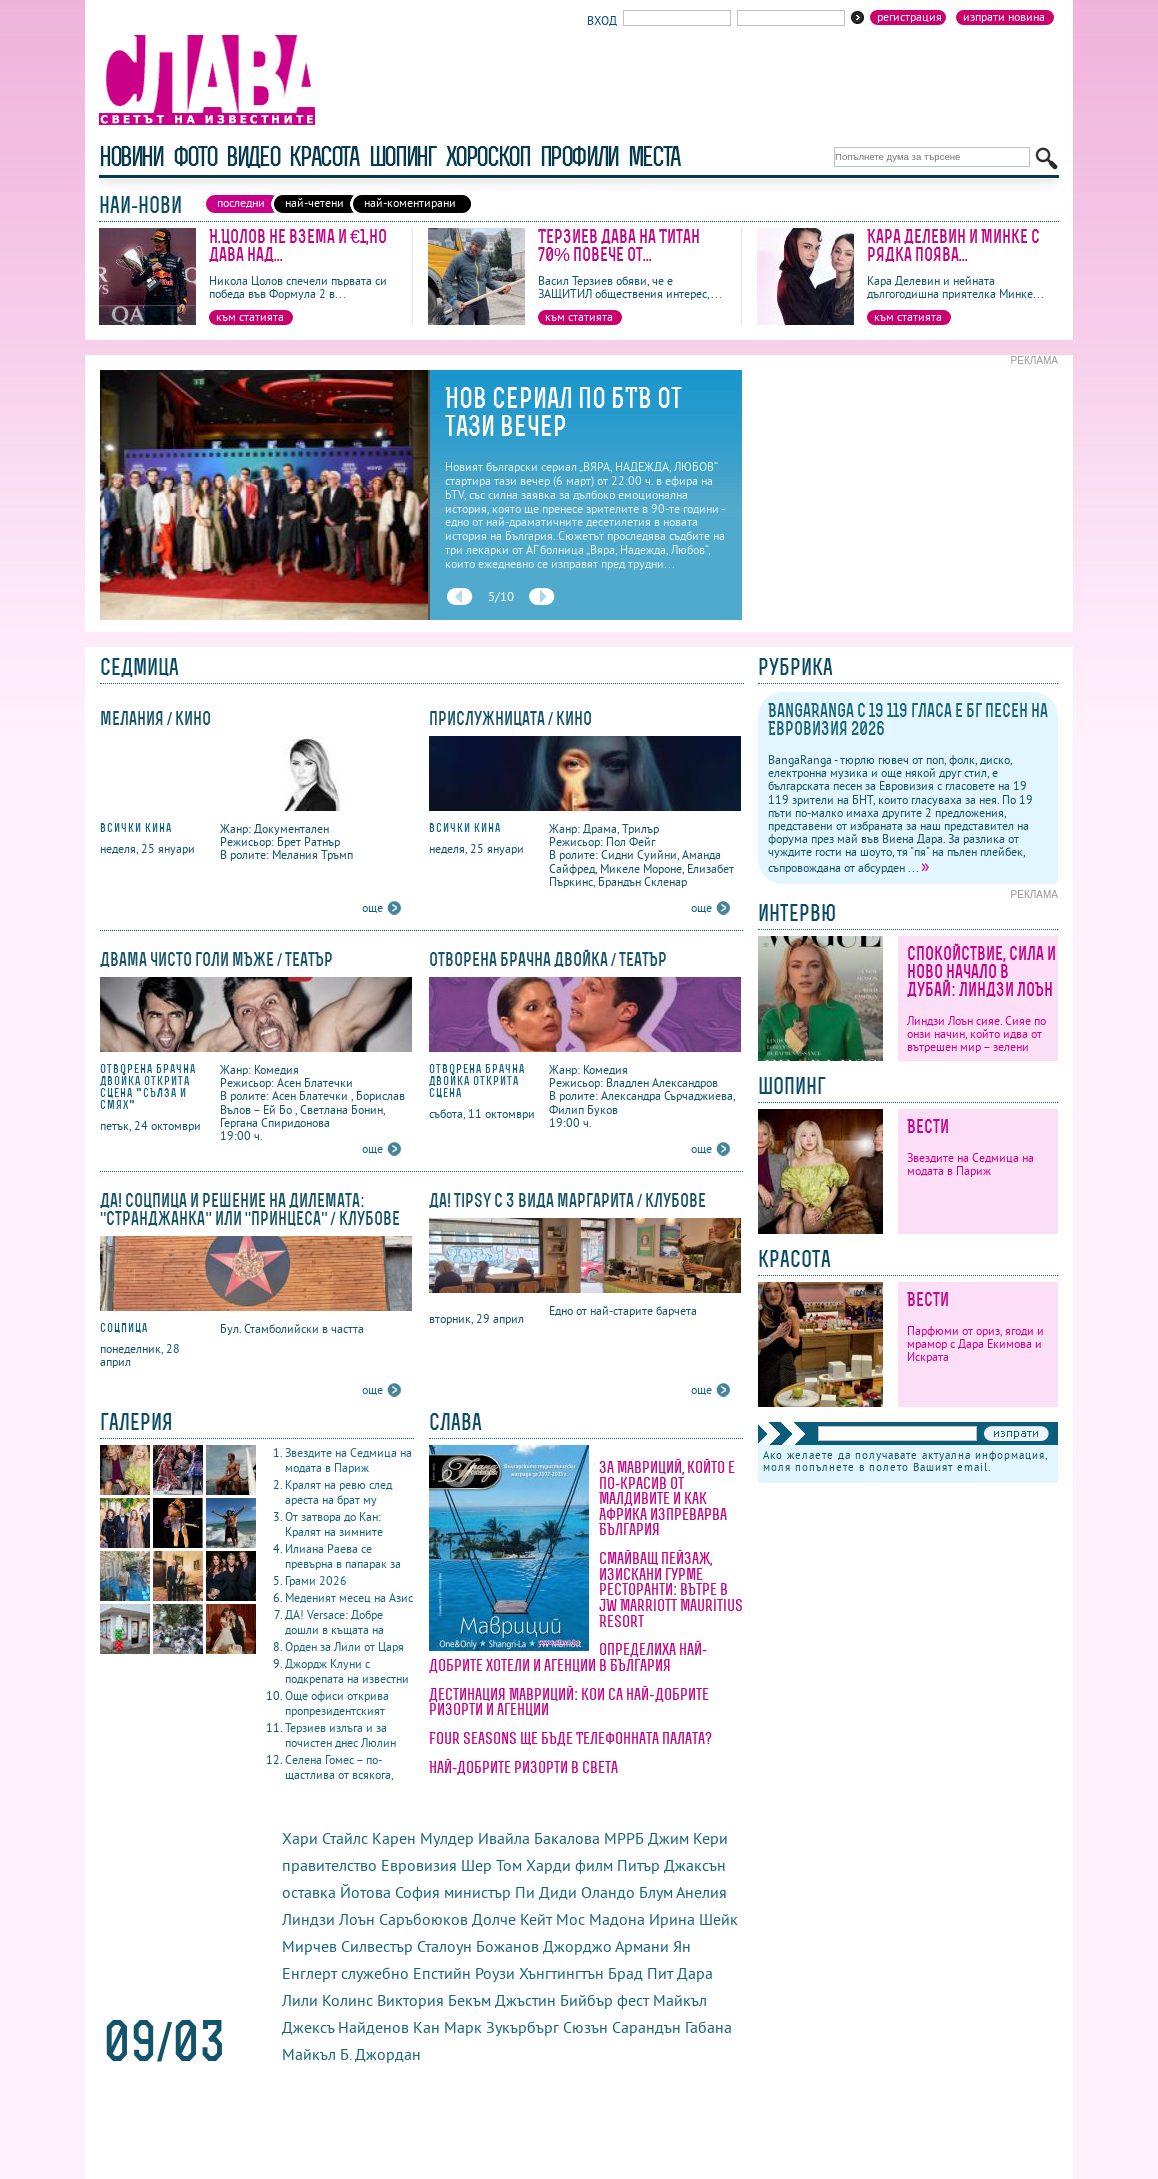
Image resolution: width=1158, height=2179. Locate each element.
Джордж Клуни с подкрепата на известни (347, 1671)
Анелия (701, 1892)
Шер (476, 1865)
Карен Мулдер (423, 1838)
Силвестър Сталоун (406, 1946)
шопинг (402, 156)
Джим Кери (688, 1838)
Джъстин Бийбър (554, 2000)
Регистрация (909, 17)
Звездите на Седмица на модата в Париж (348, 1460)
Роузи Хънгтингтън (539, 1973)
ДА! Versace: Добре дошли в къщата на (334, 1622)
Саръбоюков (423, 1919)
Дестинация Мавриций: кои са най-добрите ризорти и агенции (569, 1702)
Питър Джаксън (671, 1865)
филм (594, 1865)
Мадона (617, 1919)
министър (477, 1892)
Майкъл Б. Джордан (351, 2054)
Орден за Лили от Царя (344, 1646)
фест (633, 2000)
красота (323, 156)
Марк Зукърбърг (501, 2027)
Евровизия (419, 1865)
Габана (708, 2027)
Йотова (365, 1892)
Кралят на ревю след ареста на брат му (338, 1492)
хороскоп (488, 156)
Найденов (373, 2027)
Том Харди (533, 1865)
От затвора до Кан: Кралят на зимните (334, 1524)
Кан (426, 2027)
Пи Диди (546, 1892)
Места (654, 156)
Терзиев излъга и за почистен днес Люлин (340, 1735)
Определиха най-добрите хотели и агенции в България (568, 1657)
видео (252, 156)
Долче (494, 1919)
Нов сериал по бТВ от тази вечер (563, 412)
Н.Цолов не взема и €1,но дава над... (298, 245)
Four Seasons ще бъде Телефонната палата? (570, 1738)
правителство (329, 1865)
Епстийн (442, 1973)
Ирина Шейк (693, 1919)
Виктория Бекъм (434, 2000)
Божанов (507, 1946)
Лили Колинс (327, 2000)
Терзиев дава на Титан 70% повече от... (619, 245)
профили (579, 156)
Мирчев (309, 1946)
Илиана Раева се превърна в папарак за (343, 1556)
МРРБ (624, 1838)
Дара (695, 1973)
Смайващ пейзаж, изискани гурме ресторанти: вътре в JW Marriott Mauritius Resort (671, 1589)
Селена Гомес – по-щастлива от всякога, (339, 1767)
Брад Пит (640, 1973)
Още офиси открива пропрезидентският (337, 1703)
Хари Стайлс (325, 1838)
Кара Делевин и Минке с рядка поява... (953, 245)
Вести (928, 1126)
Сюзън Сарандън (622, 2027)
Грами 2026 (316, 1580)
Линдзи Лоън (328, 1919)
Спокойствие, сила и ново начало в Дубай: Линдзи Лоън (981, 971)
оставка (309, 1892)
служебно (375, 1973)
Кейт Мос (552, 1919)
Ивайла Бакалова (539, 1838)
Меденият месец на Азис (349, 1597)
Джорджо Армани (606, 1946)
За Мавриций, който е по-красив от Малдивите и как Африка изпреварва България (667, 1498)
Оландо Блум (627, 1892)
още (372, 907)
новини (131, 156)
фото (195, 156)
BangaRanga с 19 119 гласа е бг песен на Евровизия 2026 (908, 719)
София (417, 1892)
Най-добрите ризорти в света (523, 1767)
